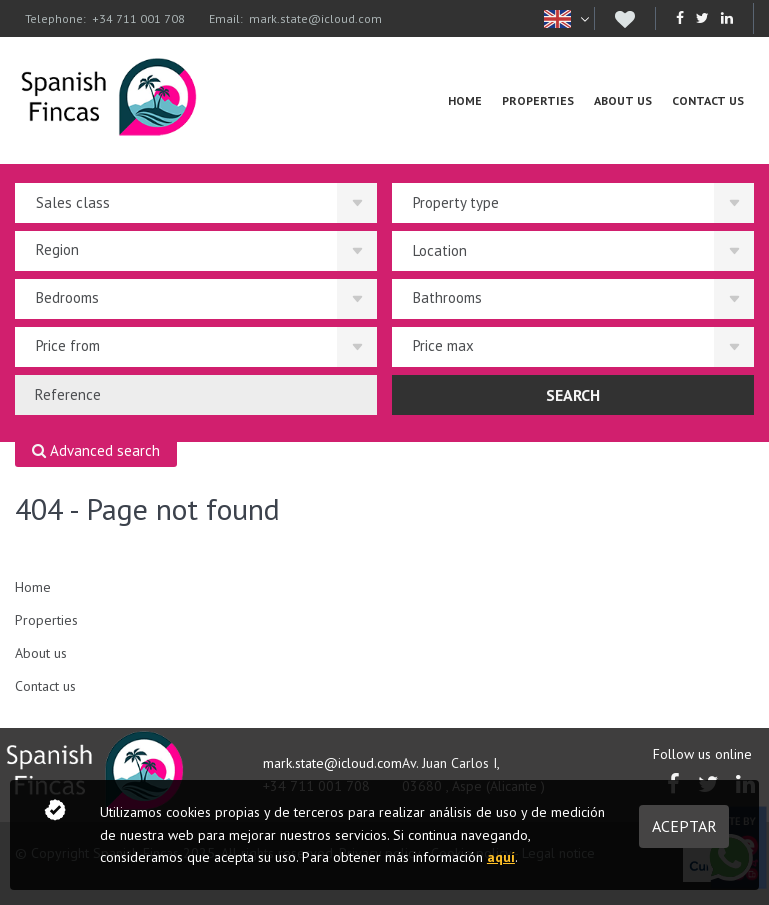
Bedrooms (67, 297)
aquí (501, 857)
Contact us (708, 100)
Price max (443, 345)
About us (623, 100)
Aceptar (684, 826)
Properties (538, 100)
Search (573, 395)
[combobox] (196, 395)
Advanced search (96, 451)
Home (465, 100)
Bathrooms (447, 297)
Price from (68, 345)
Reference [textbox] (68, 394)
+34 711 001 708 (138, 18)
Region (57, 249)
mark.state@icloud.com (315, 18)
